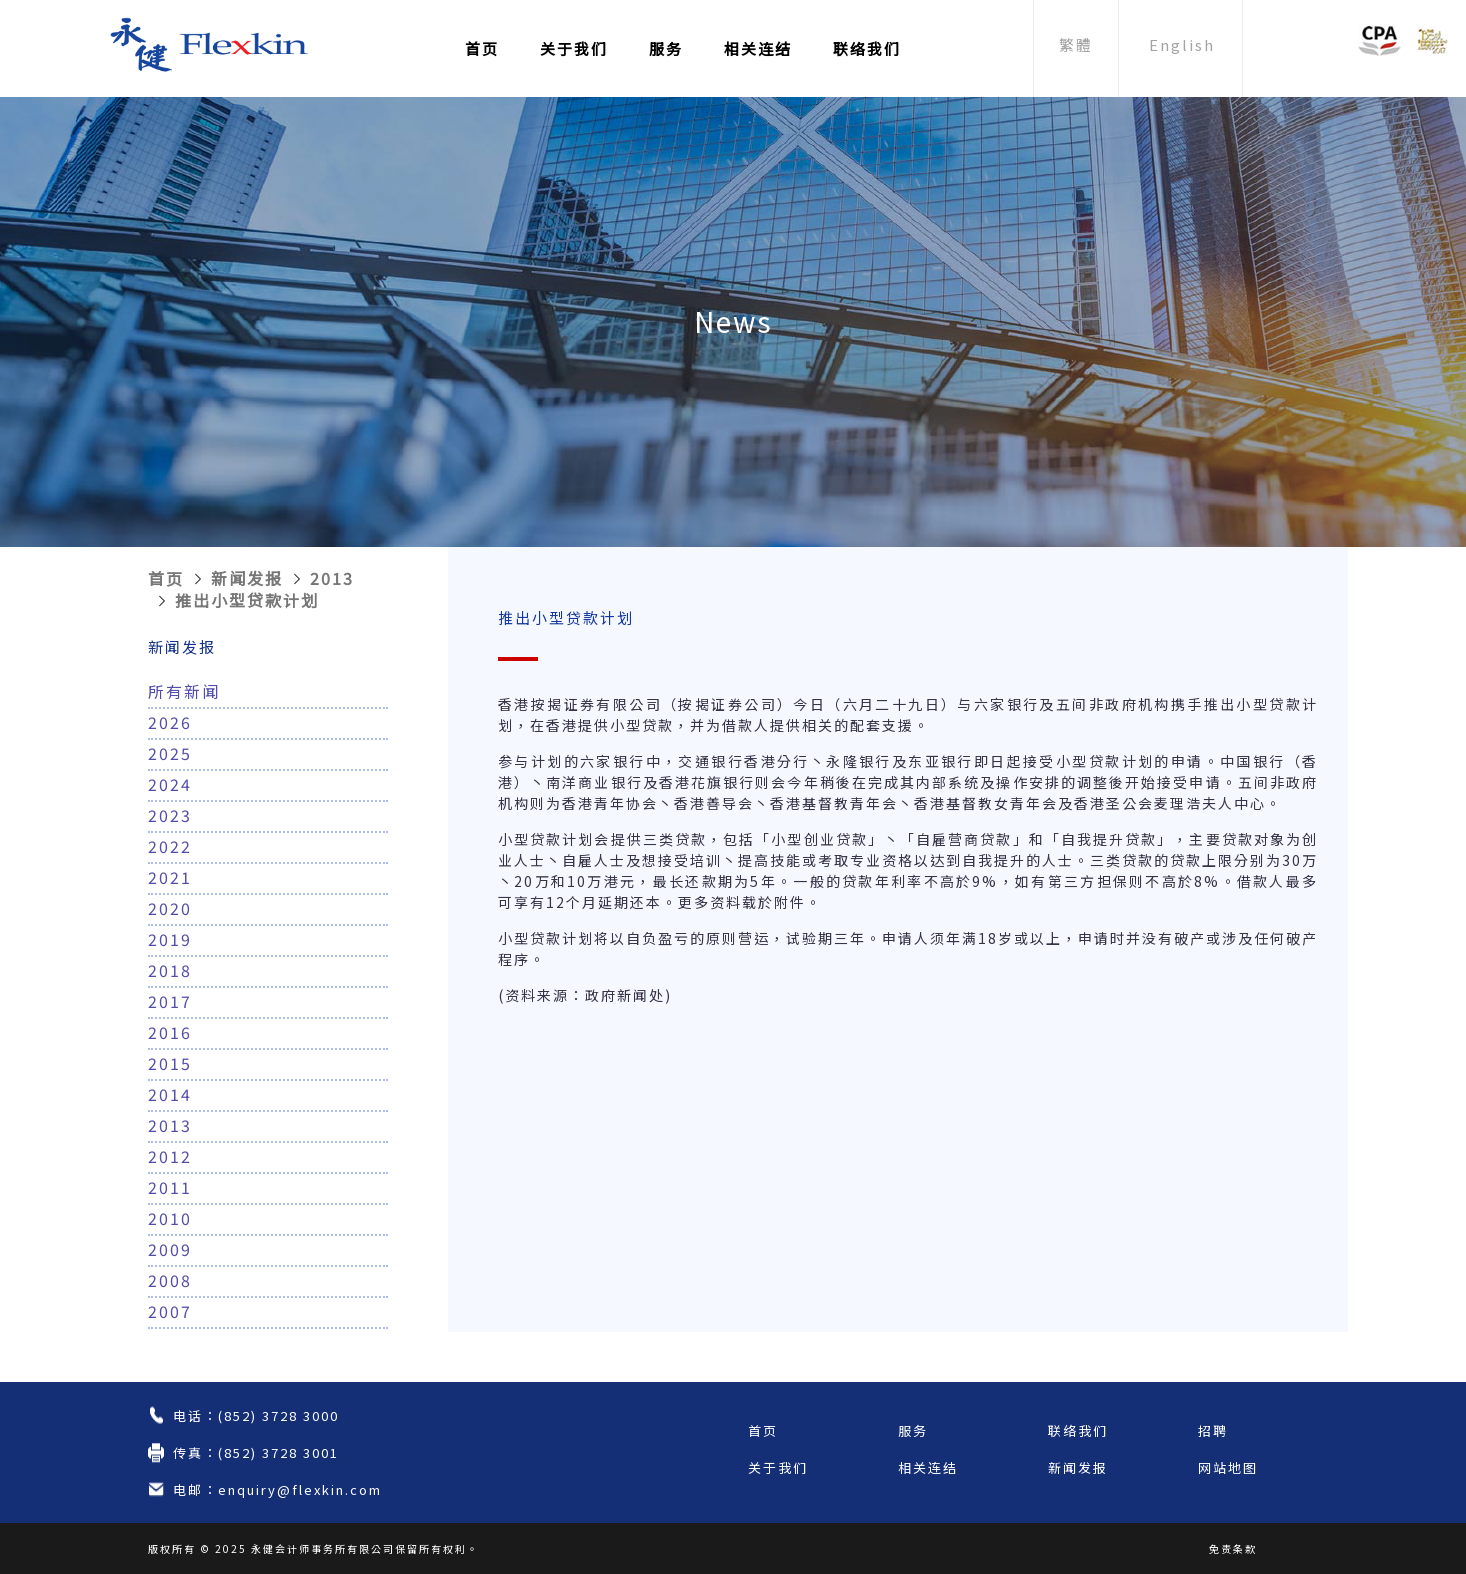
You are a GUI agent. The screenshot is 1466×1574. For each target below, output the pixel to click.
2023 (170, 815)
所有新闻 (184, 691)
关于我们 (574, 48)
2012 (170, 1156)
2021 (170, 877)
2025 (170, 753)
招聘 (1213, 1430)
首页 (482, 48)
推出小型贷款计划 (247, 600)
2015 (170, 1063)
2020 (170, 908)
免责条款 (1233, 1548)
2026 (170, 722)
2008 (170, 1280)
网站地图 (1228, 1467)
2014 (170, 1094)
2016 (170, 1032)
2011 (170, 1187)
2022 (170, 846)
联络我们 (867, 48)
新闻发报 (247, 578)
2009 (170, 1249)
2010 (170, 1218)
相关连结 (758, 48)
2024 (170, 784)
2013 (332, 578)
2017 (170, 1001)
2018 (170, 970)
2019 (170, 939)
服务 (666, 48)
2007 (170, 1311)
